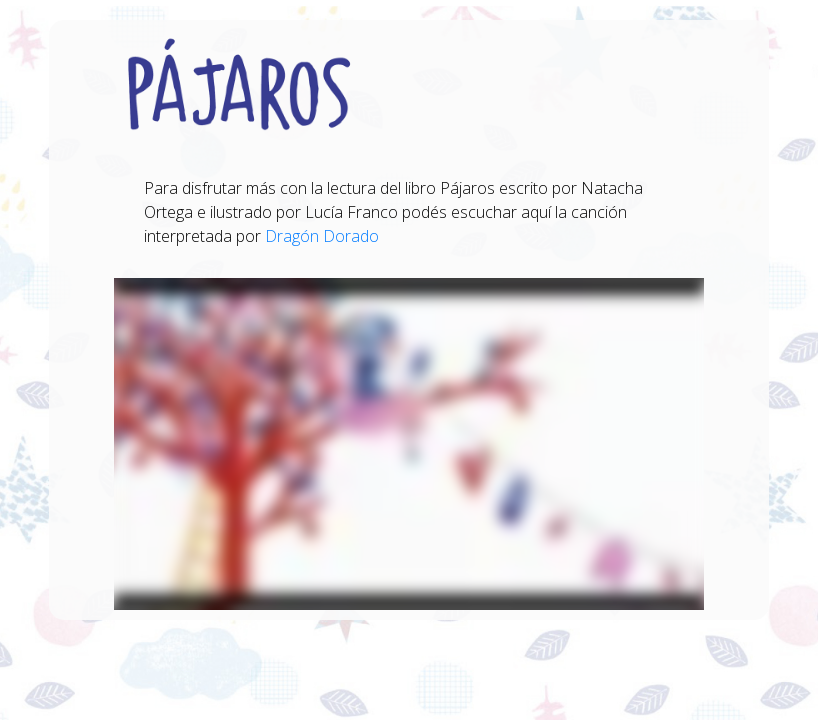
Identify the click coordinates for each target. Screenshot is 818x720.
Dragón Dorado (322, 236)
